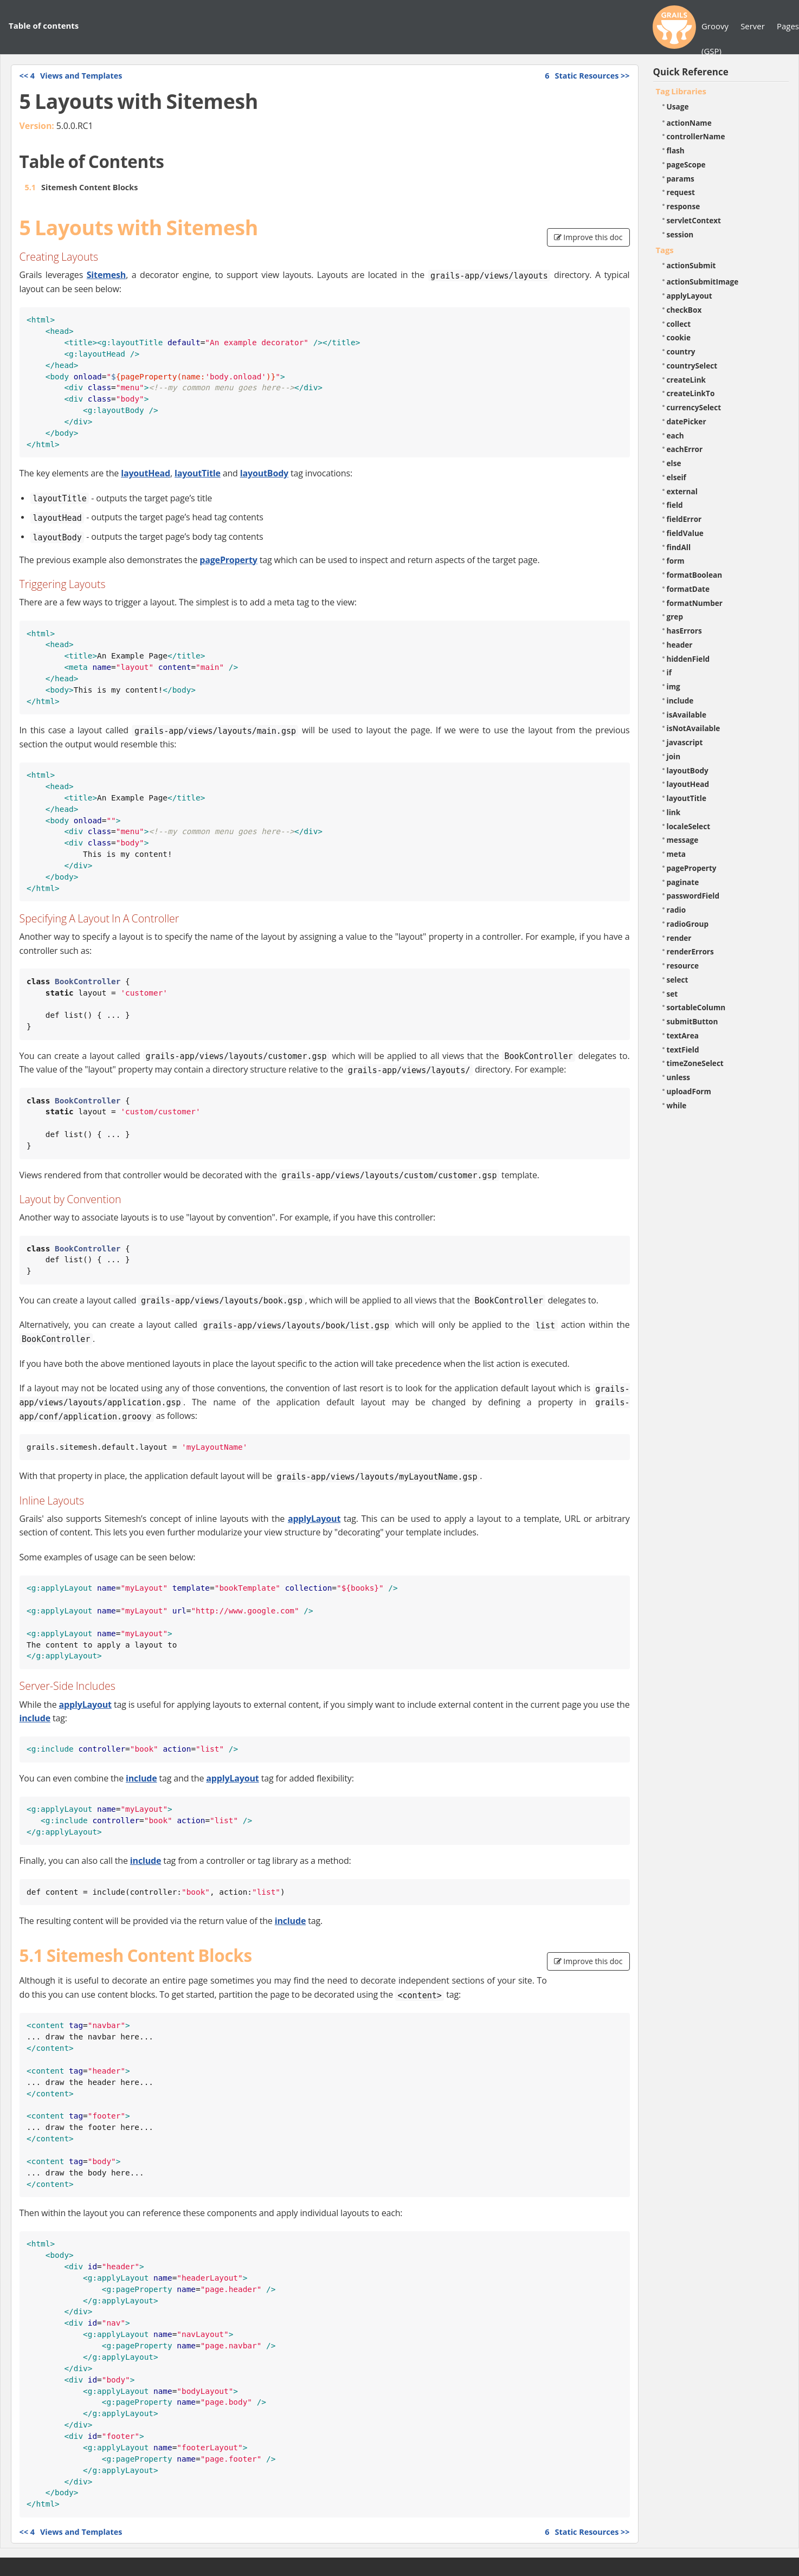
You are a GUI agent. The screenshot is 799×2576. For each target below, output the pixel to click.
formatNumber (695, 603)
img (673, 686)
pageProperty (228, 560)
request (681, 192)
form (676, 561)
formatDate (688, 589)
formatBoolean (695, 575)
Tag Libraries (681, 91)
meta (676, 854)
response (683, 206)
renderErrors (690, 951)
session (680, 234)
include (35, 1718)
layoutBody (264, 473)
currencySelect (694, 407)
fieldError (684, 519)
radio (676, 910)
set (672, 994)
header (680, 645)
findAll (679, 547)
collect (679, 324)
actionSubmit (691, 265)
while (677, 1105)
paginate (683, 882)
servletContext (694, 220)
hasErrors (684, 630)
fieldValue (685, 533)
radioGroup (688, 924)
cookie (679, 337)
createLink (686, 380)
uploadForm (689, 1091)
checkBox (684, 310)
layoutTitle (198, 473)
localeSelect (689, 826)
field (675, 505)
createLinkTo (691, 393)
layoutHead (145, 473)
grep (675, 616)
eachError (685, 449)
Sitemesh (106, 275)
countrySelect (692, 365)
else (674, 463)
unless (679, 1077)
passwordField (693, 895)
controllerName (696, 136)
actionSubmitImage (703, 281)
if (669, 672)
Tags (665, 249)
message (683, 840)
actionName (689, 123)
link (674, 812)
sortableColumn (696, 1007)
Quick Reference (691, 72)
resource (683, 965)
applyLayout (314, 1519)
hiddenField (688, 659)
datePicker (686, 421)
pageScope (686, 164)
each (675, 435)
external (682, 491)
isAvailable (687, 714)
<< (71, 75)
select (677, 979)
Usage (678, 106)
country (681, 351)
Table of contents (44, 25)
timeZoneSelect (695, 1063)
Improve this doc (588, 237)
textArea (683, 1035)
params (680, 178)
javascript (685, 742)
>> (587, 75)
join (674, 756)
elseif (676, 477)
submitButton (692, 1021)
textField (683, 1049)
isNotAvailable (693, 728)
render (679, 938)
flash (676, 150)
